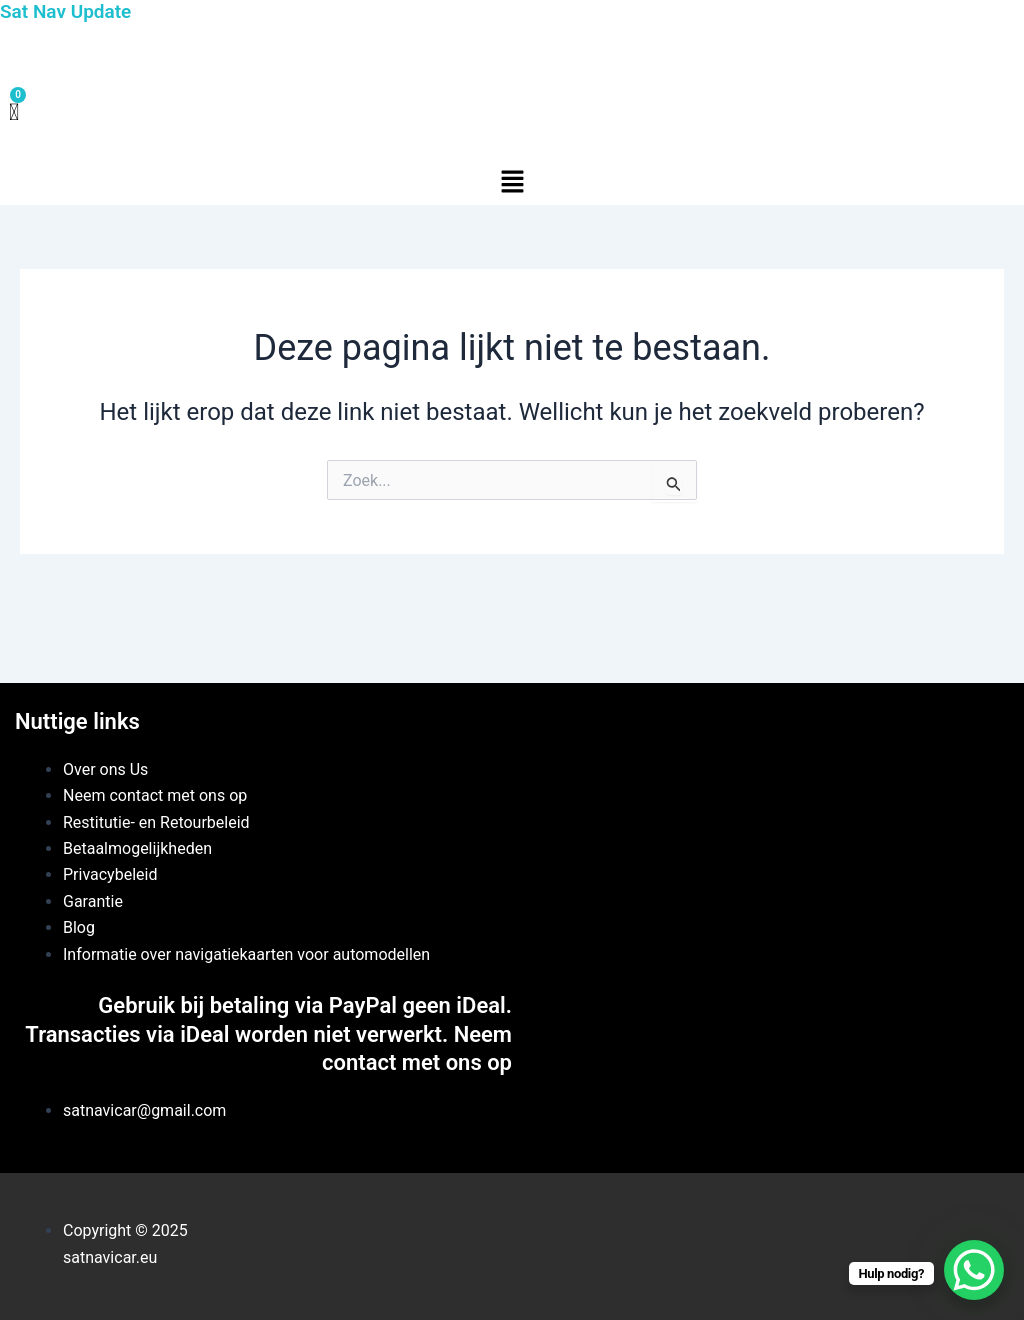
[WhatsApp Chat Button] (974, 1270)
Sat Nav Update (65, 11)
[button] (512, 183)
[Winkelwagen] (14, 113)
